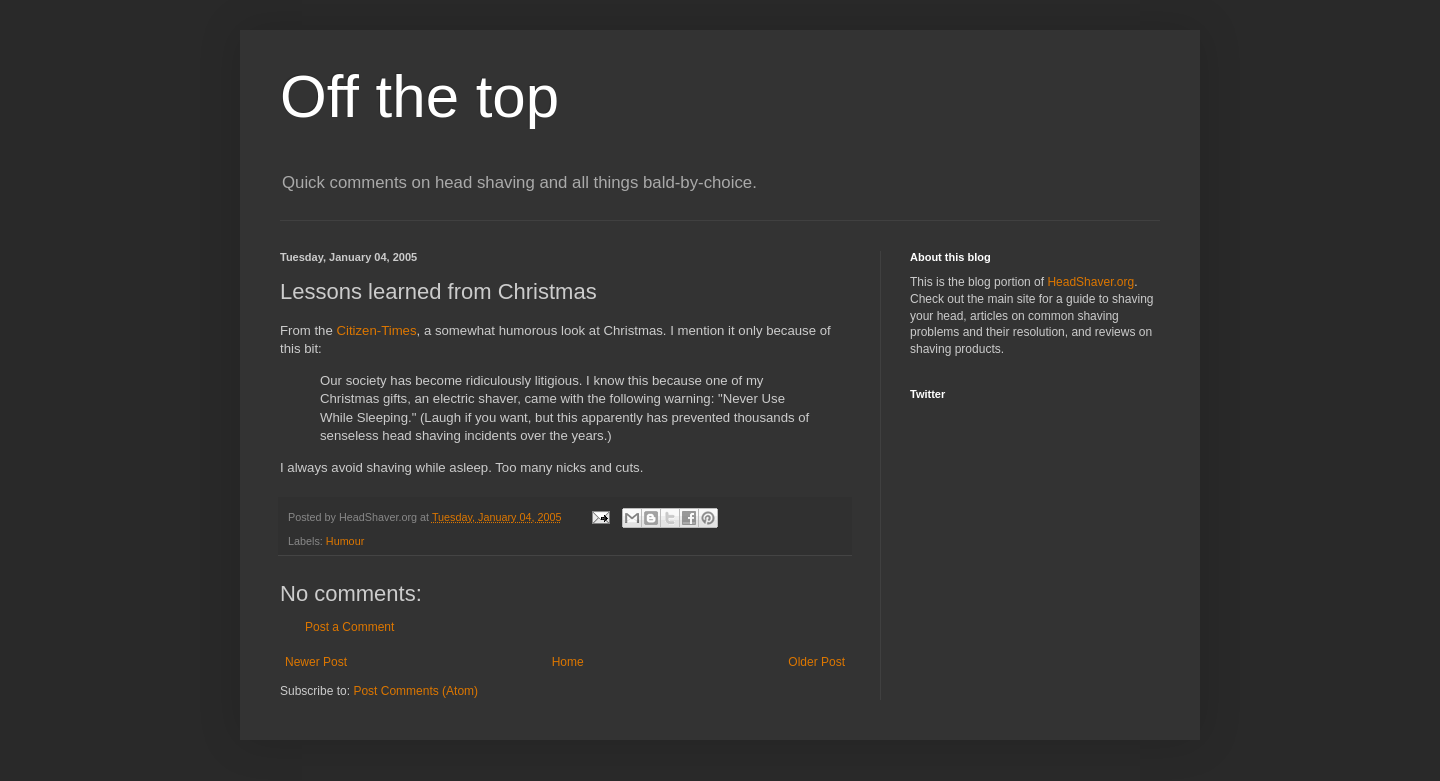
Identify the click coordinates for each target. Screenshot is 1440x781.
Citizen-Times (376, 330)
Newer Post (316, 662)
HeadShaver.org (1090, 282)
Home (568, 662)
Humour (345, 541)
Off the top (419, 96)
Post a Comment (349, 627)
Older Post (816, 662)
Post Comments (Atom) (415, 691)
